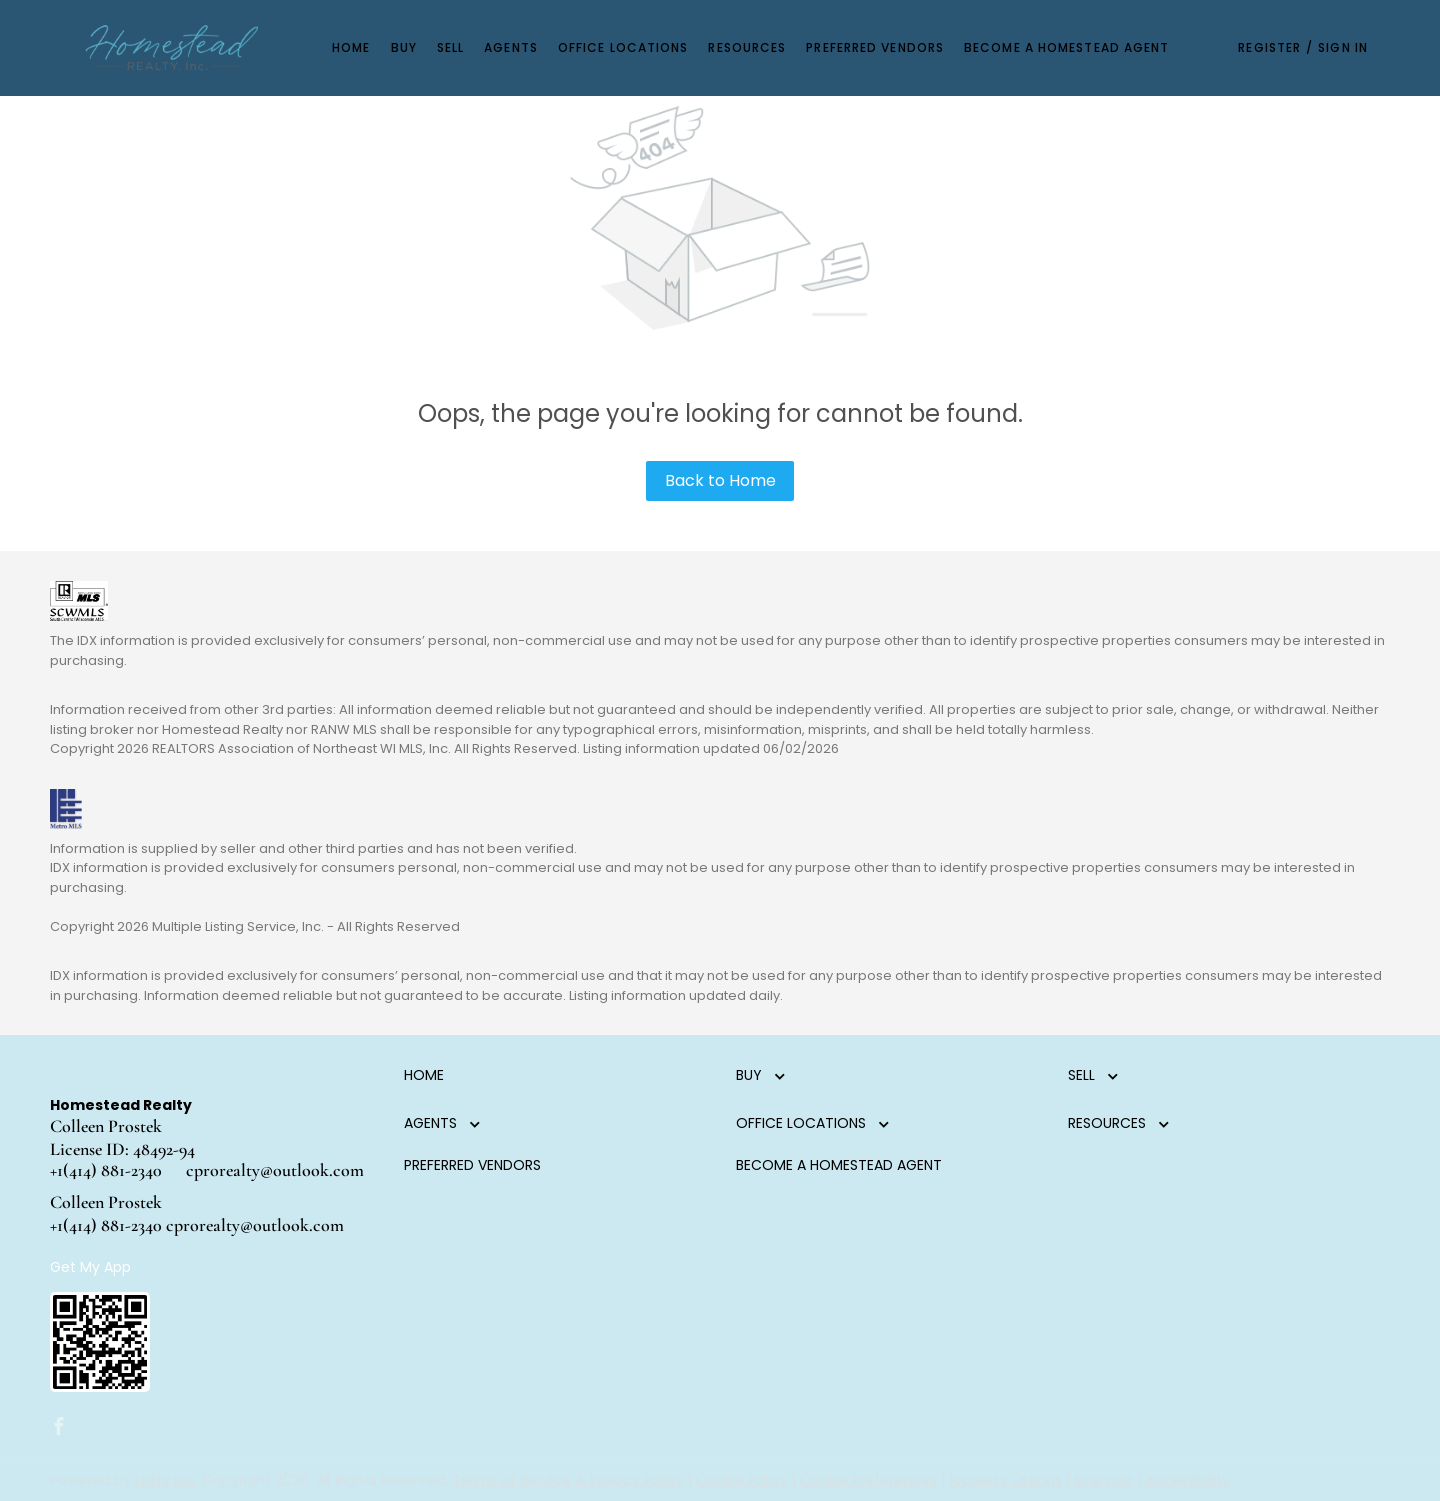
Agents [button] (511, 47)
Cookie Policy (742, 1480)
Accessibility (1187, 1480)
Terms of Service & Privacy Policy (568, 1480)
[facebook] (59, 1428)
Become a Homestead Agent (1066, 47)
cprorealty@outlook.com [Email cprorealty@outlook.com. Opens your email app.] (275, 1170)
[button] (172, 48)
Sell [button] (450, 47)
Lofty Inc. (166, 1480)
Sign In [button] (1343, 47)
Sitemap (1103, 1480)
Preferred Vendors (875, 47)
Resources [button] (747, 47)
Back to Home (720, 480)
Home (351, 47)
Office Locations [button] (623, 47)
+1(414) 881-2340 (106, 1170)
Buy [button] (404, 47)
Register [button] (1269, 47)
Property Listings (1005, 1480)
